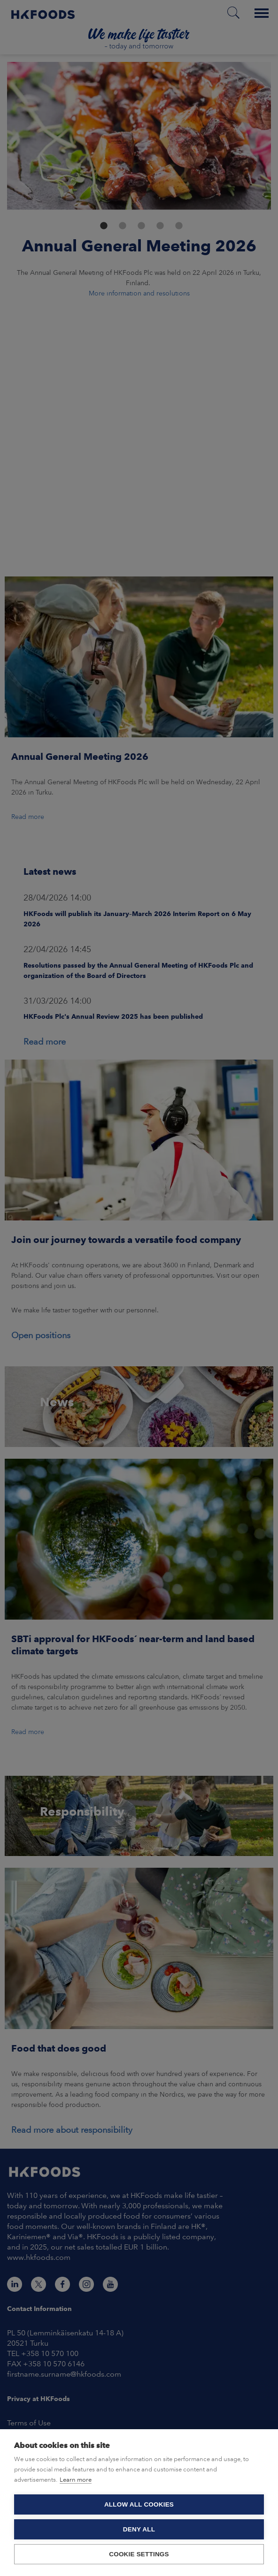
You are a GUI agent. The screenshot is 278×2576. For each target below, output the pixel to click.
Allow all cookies (139, 2504)
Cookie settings (139, 2554)
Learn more (76, 2479)
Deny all (139, 2529)
